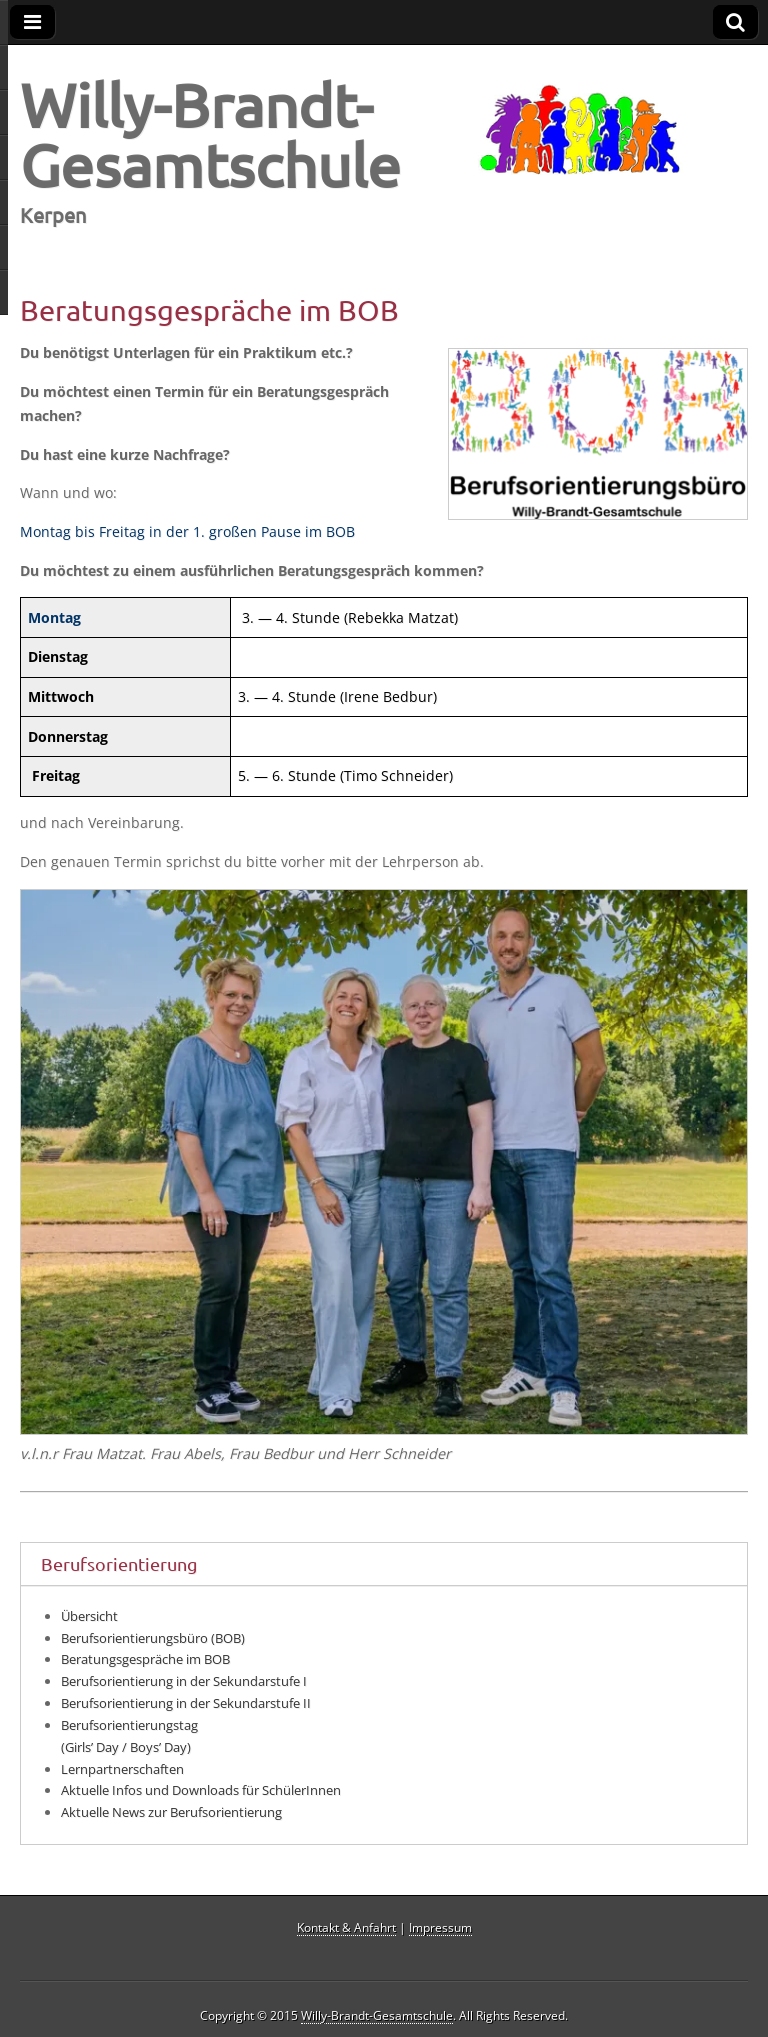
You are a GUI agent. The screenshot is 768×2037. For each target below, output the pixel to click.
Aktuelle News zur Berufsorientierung (171, 1812)
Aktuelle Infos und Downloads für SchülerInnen (201, 1790)
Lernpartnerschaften (122, 1769)
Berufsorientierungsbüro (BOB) (153, 1638)
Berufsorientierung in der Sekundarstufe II (186, 1703)
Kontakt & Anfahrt (346, 1927)
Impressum (440, 1927)
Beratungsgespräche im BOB (145, 1659)
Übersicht (89, 1616)
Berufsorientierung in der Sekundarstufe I (184, 1681)
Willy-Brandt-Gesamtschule (210, 134)
